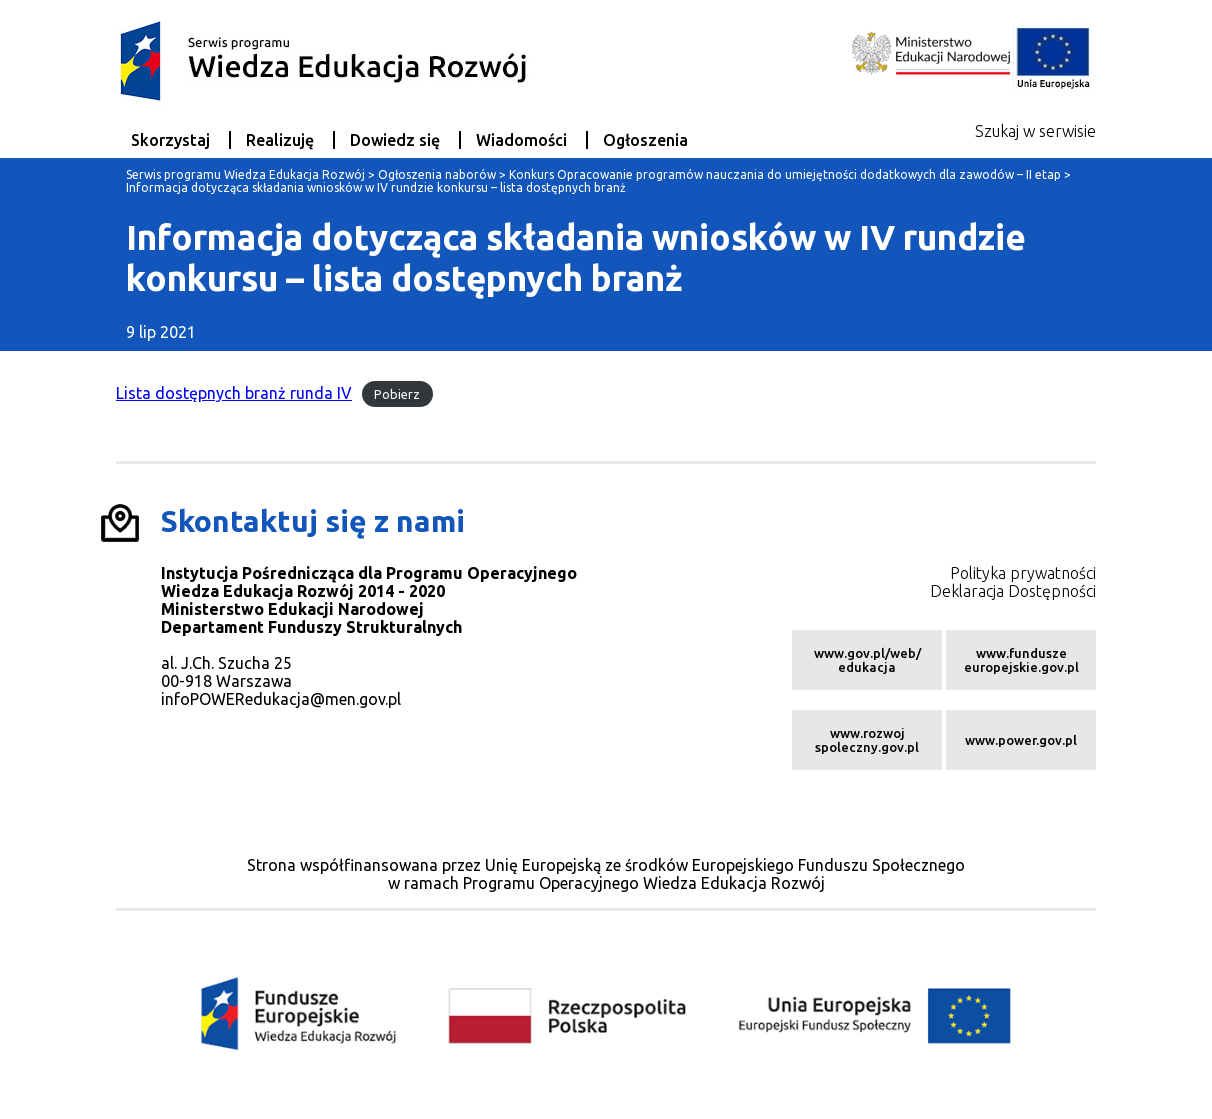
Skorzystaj (170, 140)
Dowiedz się (395, 140)
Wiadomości (521, 140)
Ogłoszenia (645, 140)
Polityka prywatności (1023, 573)
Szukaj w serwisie (1035, 131)
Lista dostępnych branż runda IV (234, 393)
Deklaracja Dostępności (1013, 591)
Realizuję (280, 140)
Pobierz (397, 394)
